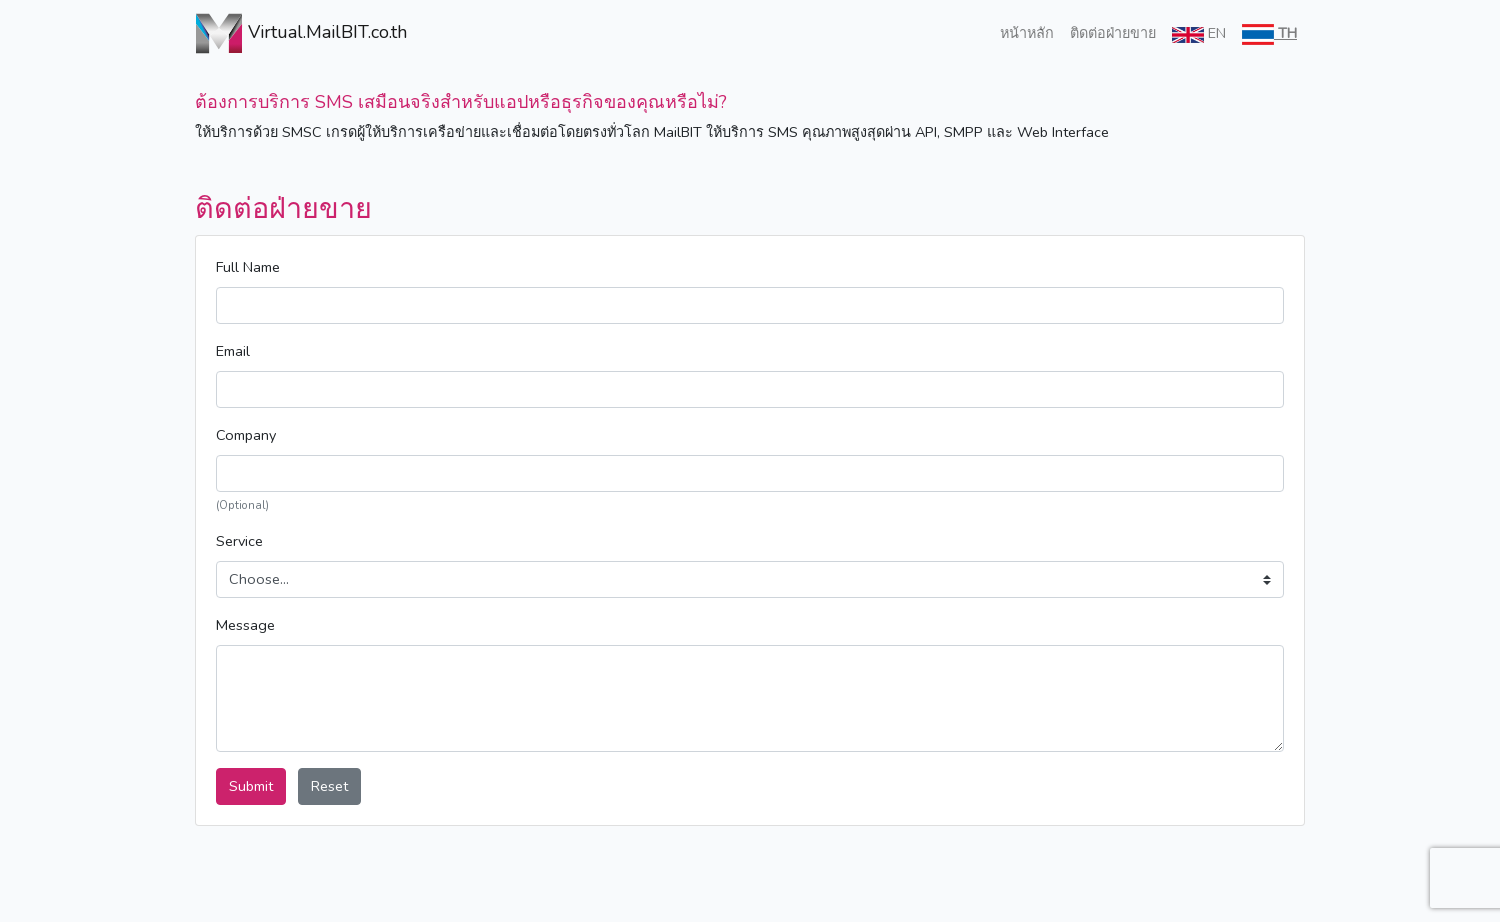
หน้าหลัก (1027, 33)
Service (239, 541)
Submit (251, 786)
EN (1199, 33)
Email (233, 351)
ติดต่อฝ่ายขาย (1113, 33)
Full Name (248, 267)
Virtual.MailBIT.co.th (277, 33)
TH (1269, 34)
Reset (329, 786)
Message (245, 625)
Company (246, 435)
